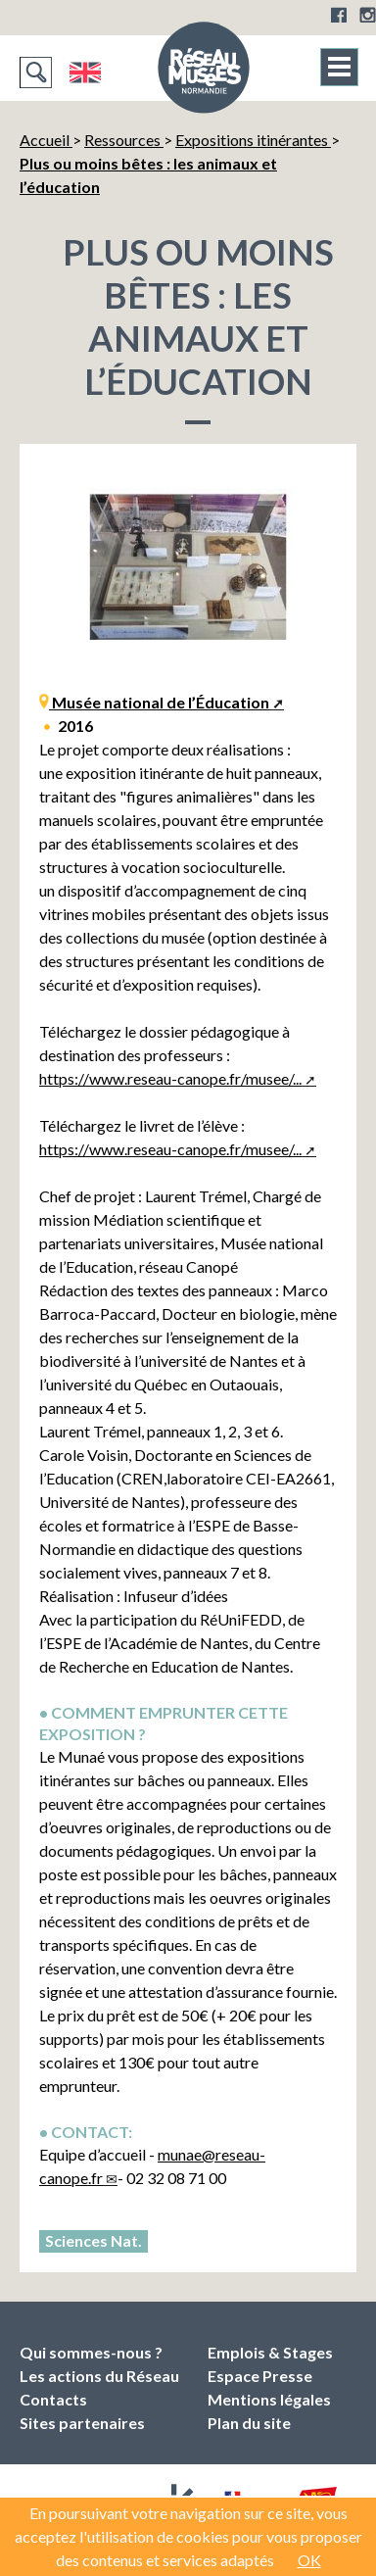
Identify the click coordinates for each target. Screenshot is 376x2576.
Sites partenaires (82, 2422)
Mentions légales (269, 2399)
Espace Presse (260, 2375)
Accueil (46, 139)
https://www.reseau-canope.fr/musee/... (170, 1078)
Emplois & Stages (270, 2352)
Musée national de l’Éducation (159, 702)
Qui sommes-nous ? (91, 2352)
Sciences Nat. (93, 2240)
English (85, 72)
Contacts (53, 2399)
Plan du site (249, 2422)
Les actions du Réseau (99, 2375)
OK (309, 2560)
